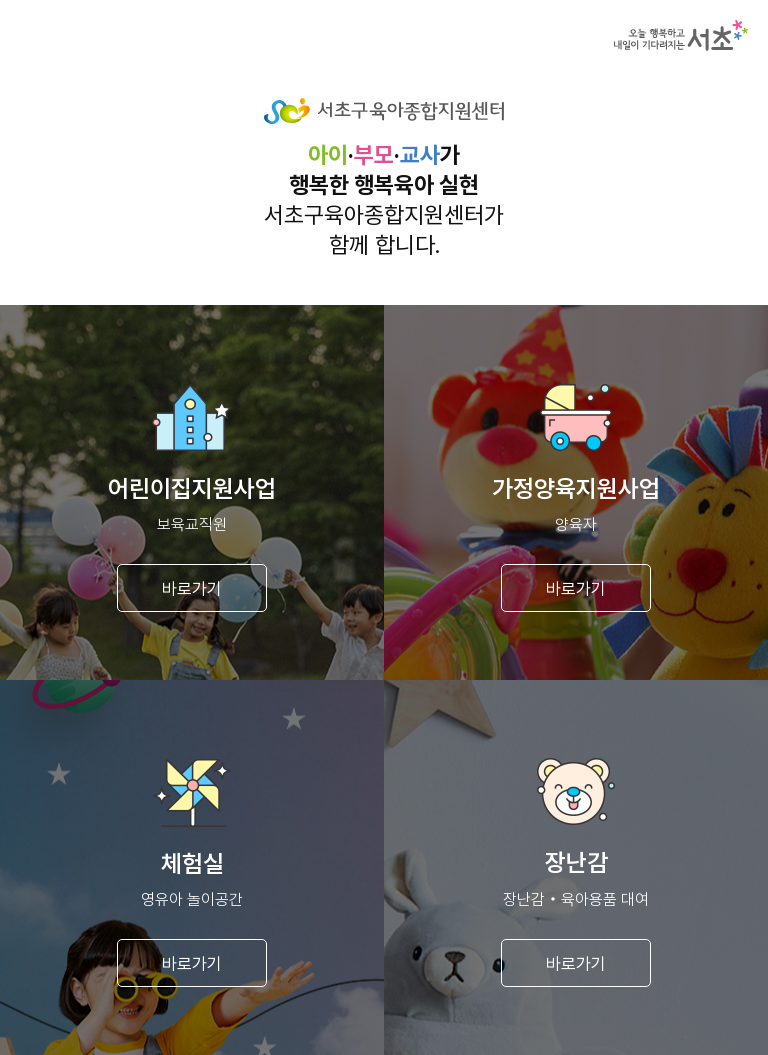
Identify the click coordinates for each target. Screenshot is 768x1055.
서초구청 (681, 35)
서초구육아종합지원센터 (384, 111)
